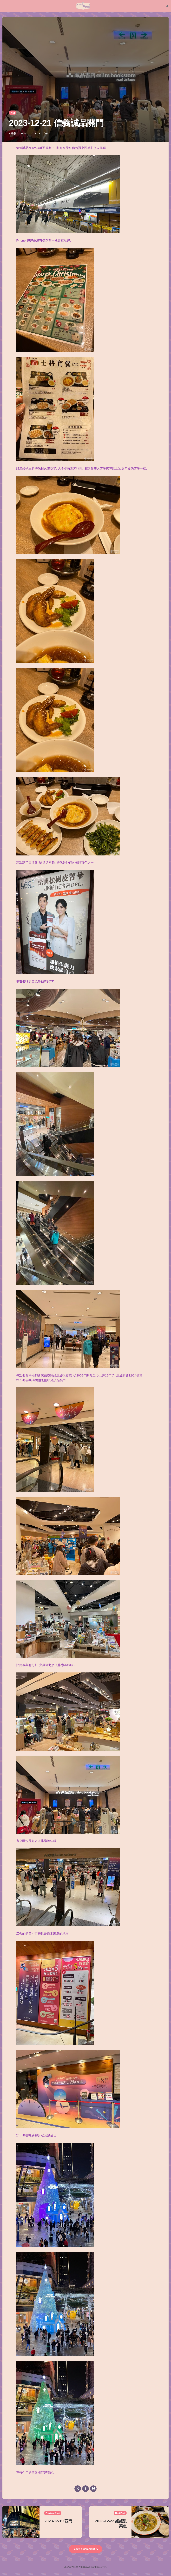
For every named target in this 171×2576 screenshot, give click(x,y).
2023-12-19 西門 (58, 2524)
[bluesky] (93, 2491)
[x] (77, 2491)
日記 (13, 115)
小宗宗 (12, 136)
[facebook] (85, 2491)
